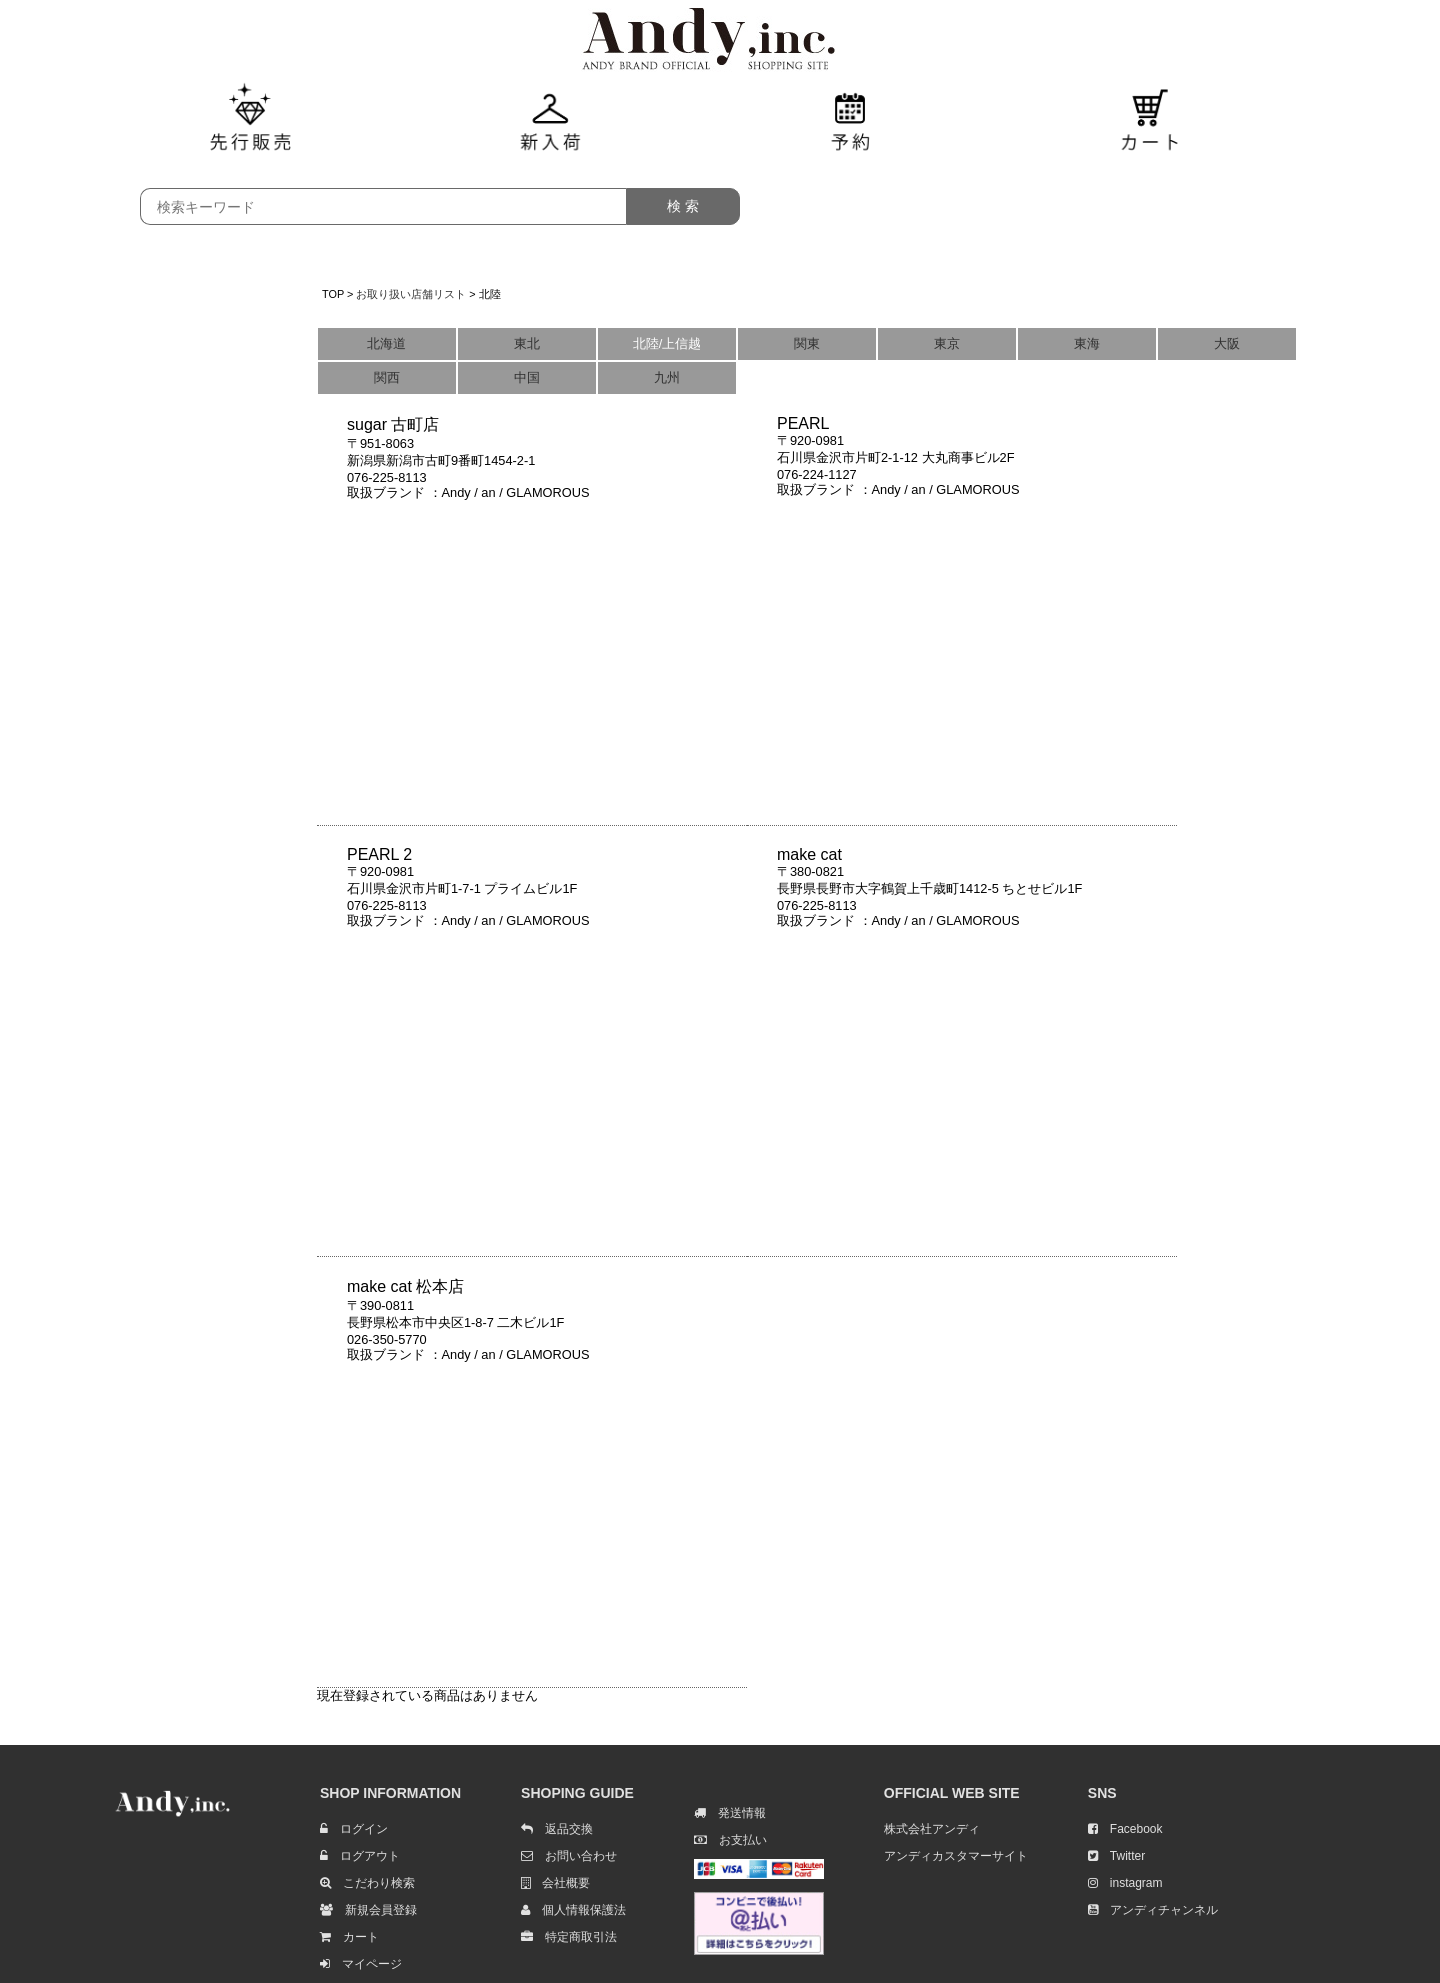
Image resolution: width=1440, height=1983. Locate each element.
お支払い (730, 1840)
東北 (527, 343)
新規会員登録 (368, 1910)
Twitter (1116, 1856)
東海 (1087, 343)
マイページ (361, 1964)
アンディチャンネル (1153, 1910)
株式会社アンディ (932, 1829)
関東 (807, 343)
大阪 (1227, 343)
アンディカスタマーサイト (956, 1856)
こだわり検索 (367, 1883)
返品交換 (557, 1829)
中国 (527, 377)
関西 (387, 377)
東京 (947, 343)
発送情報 (730, 1813)
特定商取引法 (569, 1937)
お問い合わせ (569, 1856)
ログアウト (360, 1856)
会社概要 (555, 1883)
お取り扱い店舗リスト (411, 294)
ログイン (354, 1829)
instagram (1125, 1883)
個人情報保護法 (573, 1910)
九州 (667, 377)
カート (349, 1937)
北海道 (386, 343)
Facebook (1125, 1829)
